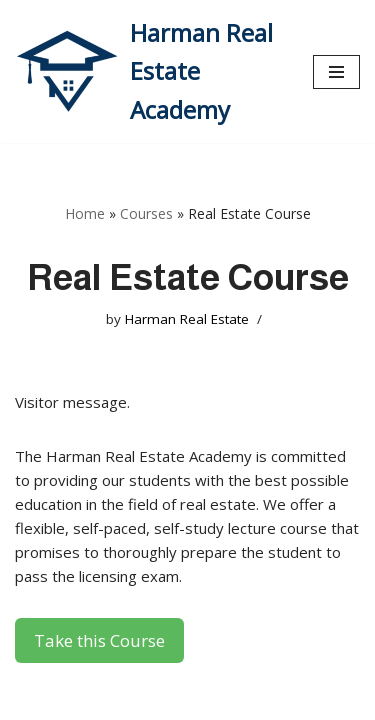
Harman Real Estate (187, 319)
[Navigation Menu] (336, 72)
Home (85, 213)
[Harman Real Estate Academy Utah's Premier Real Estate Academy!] (149, 71)
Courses (146, 213)
